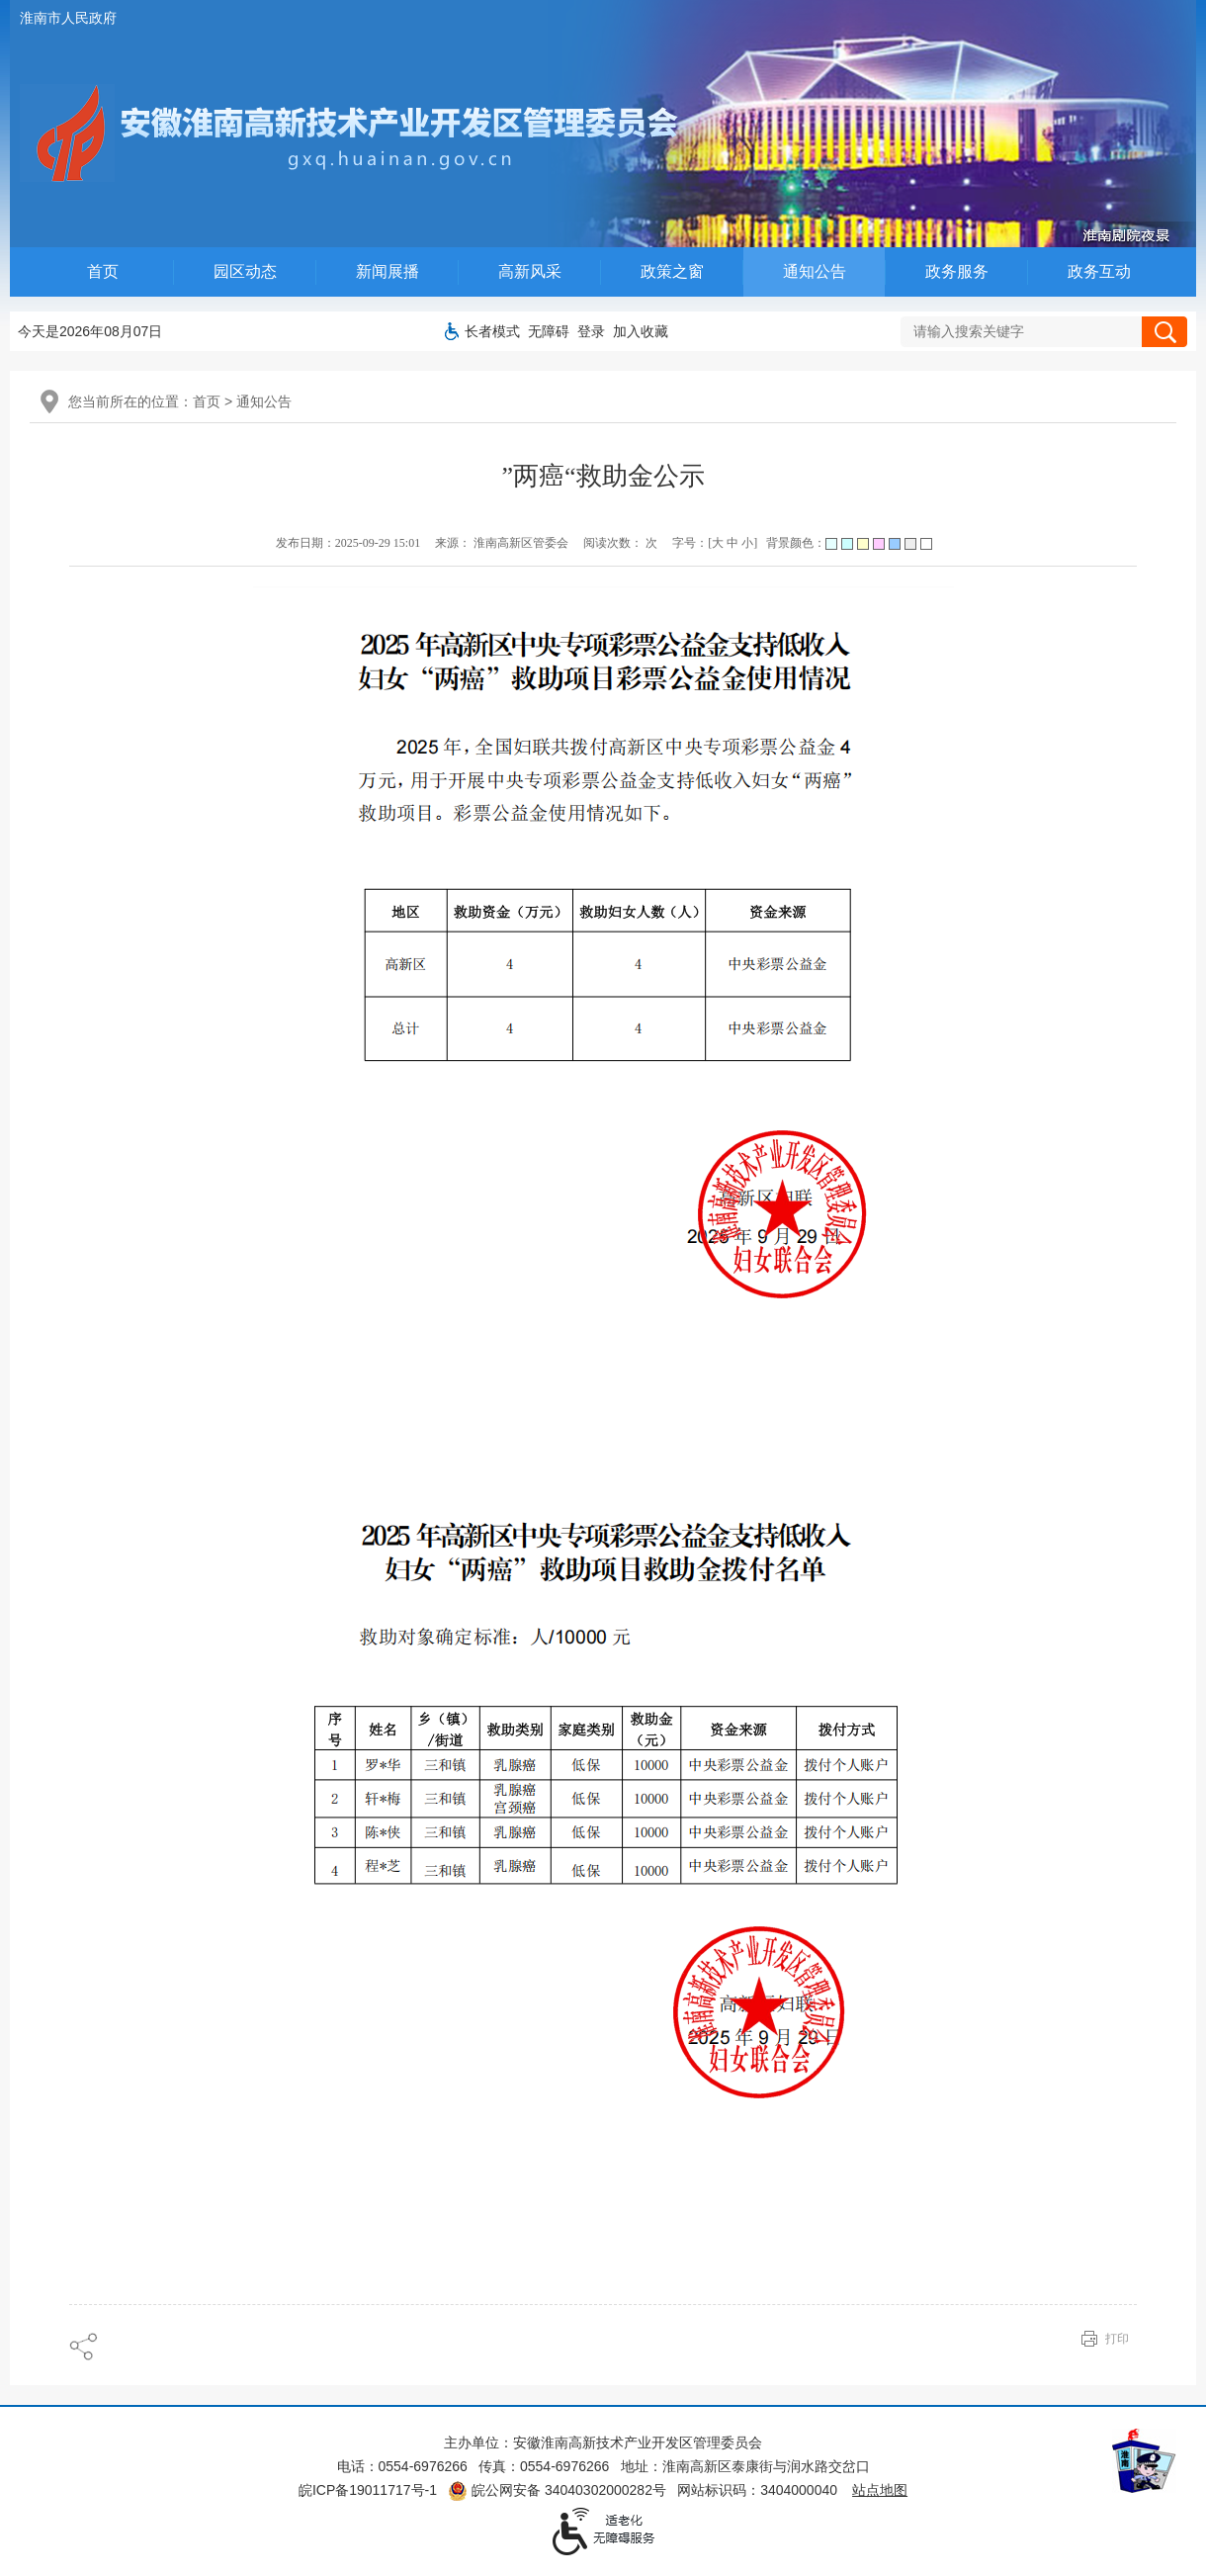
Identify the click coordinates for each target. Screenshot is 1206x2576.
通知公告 (814, 271)
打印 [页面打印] (1117, 2339)
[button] (492, 331)
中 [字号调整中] (732, 543)
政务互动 (1099, 271)
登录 (591, 331)
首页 (103, 271)
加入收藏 (640, 331)
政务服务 (957, 271)
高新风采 (529, 271)
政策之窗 (672, 271)
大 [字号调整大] (718, 543)
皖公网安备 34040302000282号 (557, 2490)
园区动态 (245, 271)
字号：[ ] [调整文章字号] (714, 543)
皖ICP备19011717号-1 (368, 2490)
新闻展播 (387, 271)
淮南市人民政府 (68, 18)
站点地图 (879, 2490)
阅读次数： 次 (620, 543)
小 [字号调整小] (747, 543)
